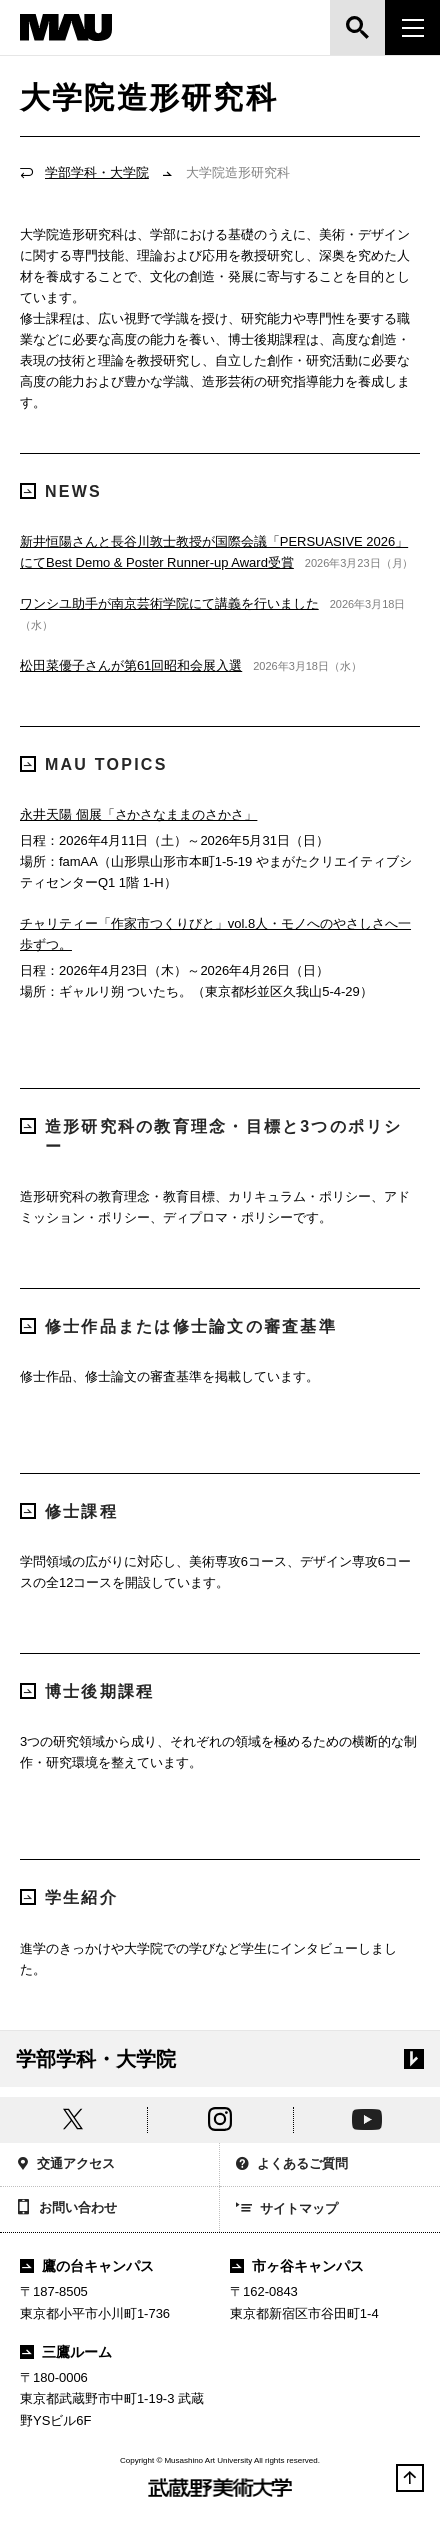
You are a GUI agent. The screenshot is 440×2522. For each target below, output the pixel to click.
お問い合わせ (66, 2209)
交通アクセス (65, 2165)
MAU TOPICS (94, 764)
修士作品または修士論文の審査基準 (178, 1326)
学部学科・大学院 (97, 172)
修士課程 (69, 1511)
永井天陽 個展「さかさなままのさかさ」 (138, 814)
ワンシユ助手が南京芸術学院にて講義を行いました (169, 603)
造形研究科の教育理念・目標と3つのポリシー (211, 1136)
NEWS (61, 491)
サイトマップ (287, 2210)
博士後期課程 (87, 1691)
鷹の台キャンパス (87, 2266)
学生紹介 (69, 1897)
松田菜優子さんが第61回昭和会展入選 (131, 665)
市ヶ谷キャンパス (297, 2266)
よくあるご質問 (292, 2165)
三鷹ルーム (66, 2352)
